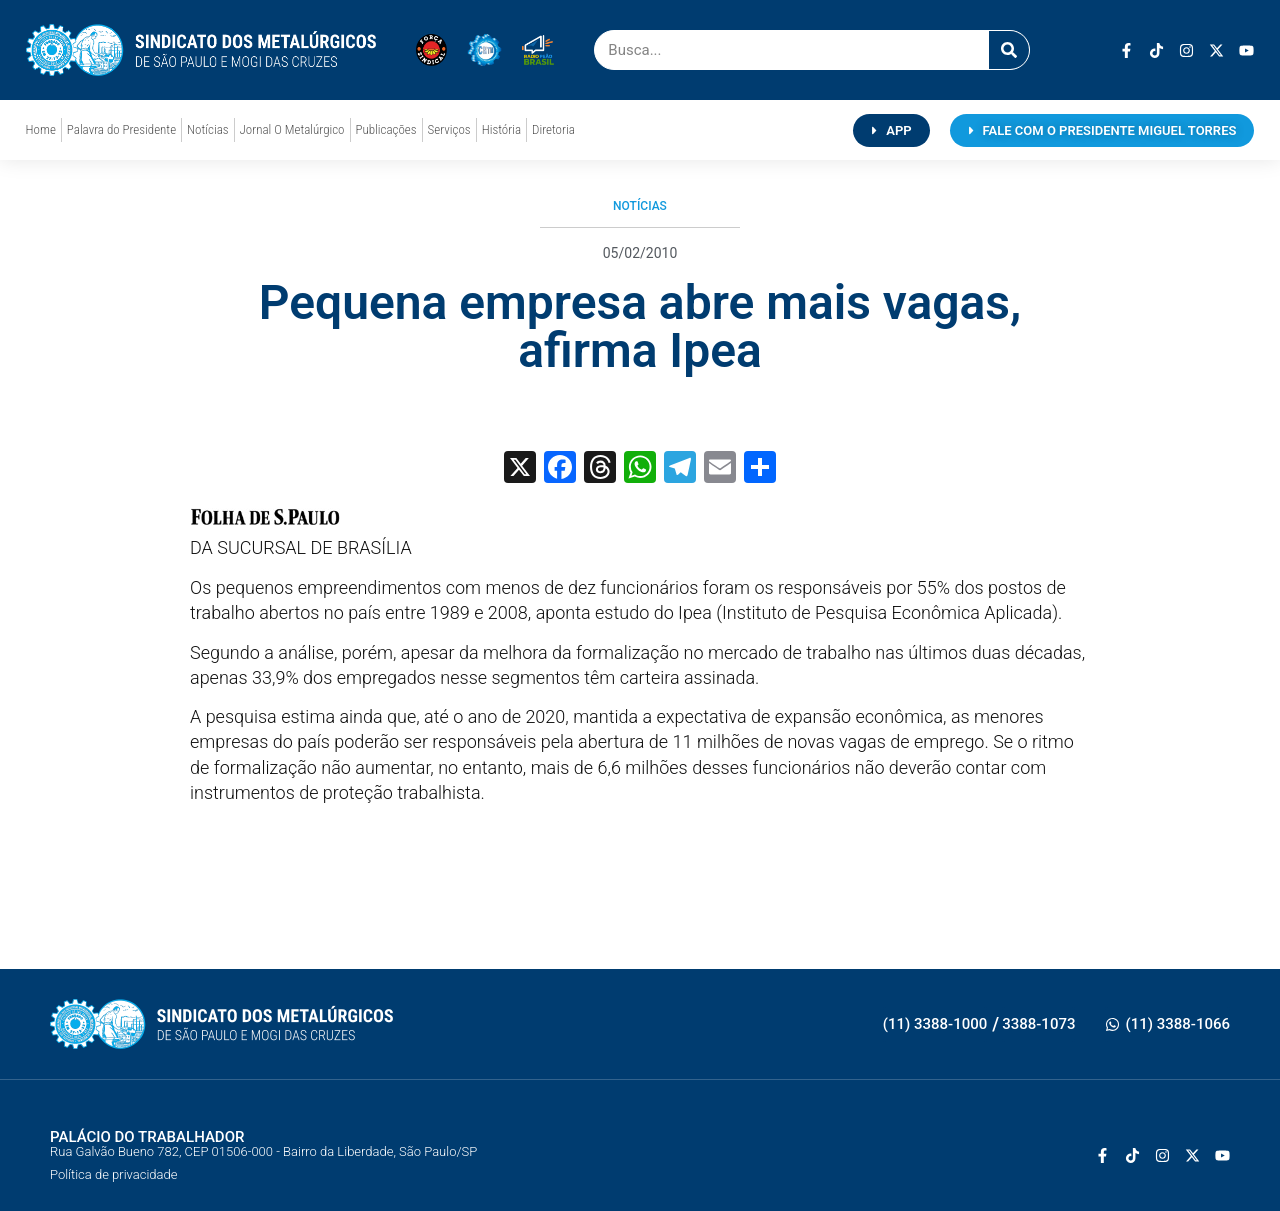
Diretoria (553, 129)
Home (41, 129)
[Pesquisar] (1009, 50)
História (501, 129)
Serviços (449, 129)
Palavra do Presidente (121, 129)
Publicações (386, 129)
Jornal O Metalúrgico (292, 129)
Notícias (207, 129)
